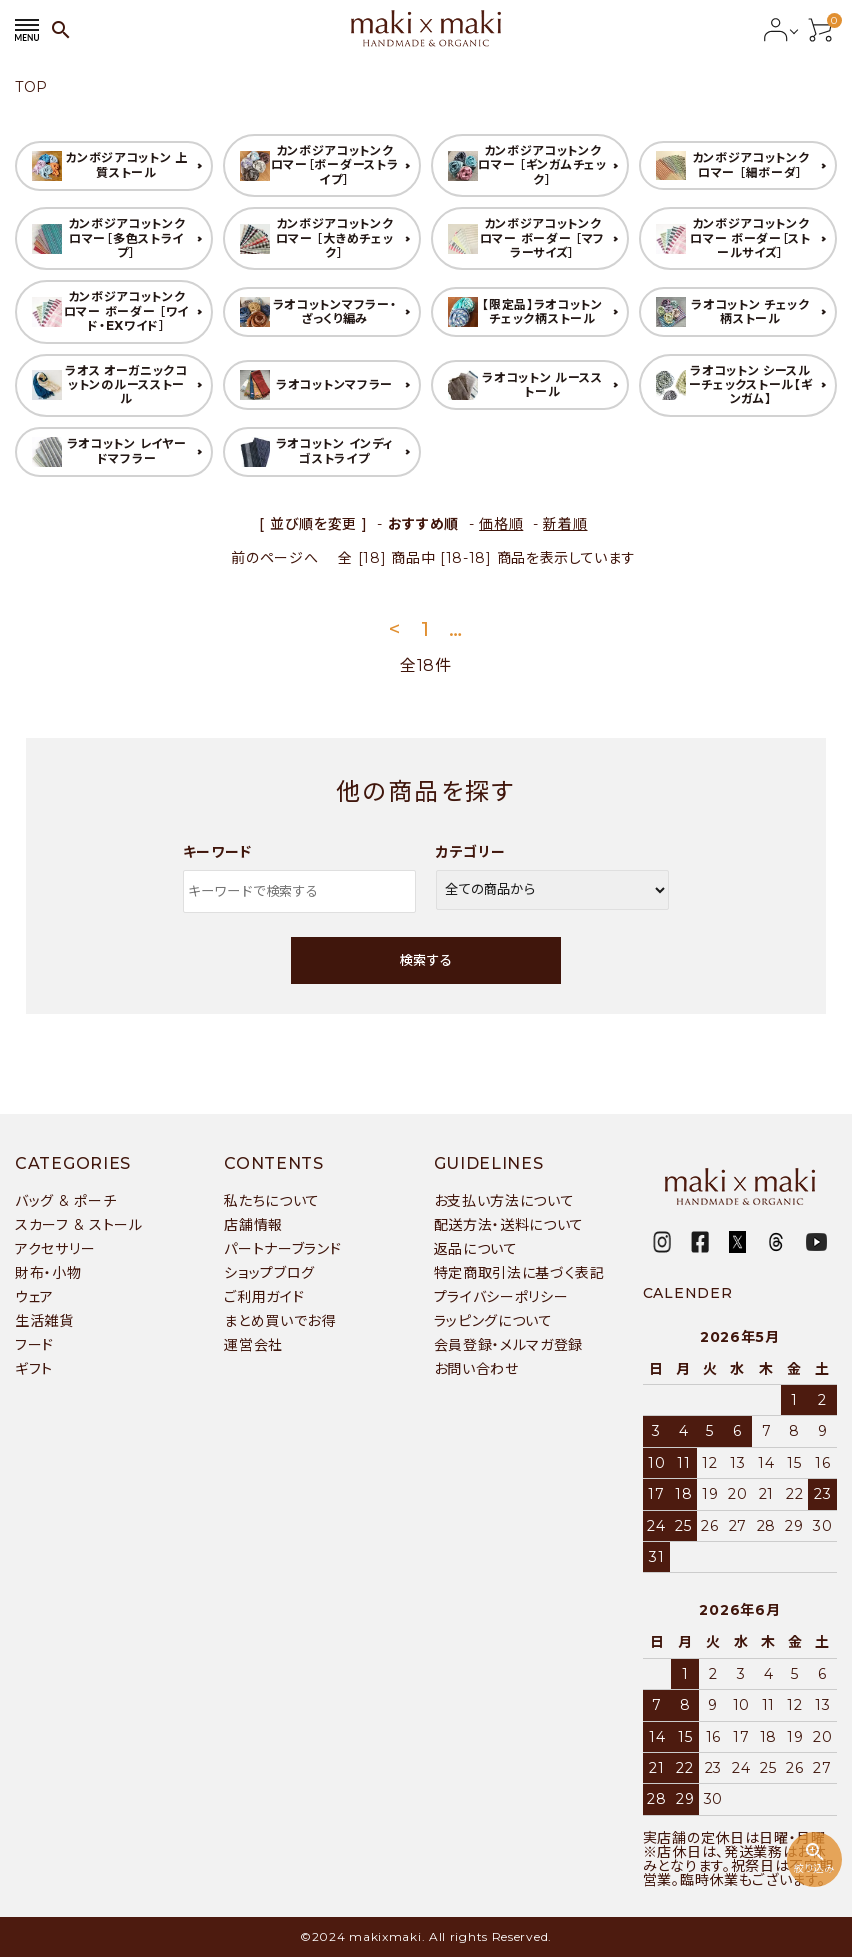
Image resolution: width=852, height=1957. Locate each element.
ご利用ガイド (264, 1297)
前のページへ (274, 558)
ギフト (34, 1369)
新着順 (565, 524)
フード (34, 1345)
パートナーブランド (282, 1249)
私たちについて (272, 1201)
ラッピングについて (493, 1321)
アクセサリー (55, 1249)
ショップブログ (269, 1273)
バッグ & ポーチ (65, 1201)
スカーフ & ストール (79, 1225)
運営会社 (253, 1345)
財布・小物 (48, 1273)
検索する (426, 960)
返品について (476, 1249)
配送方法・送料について (509, 1225)
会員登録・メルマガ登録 (509, 1345)
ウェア (34, 1297)
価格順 (501, 524)
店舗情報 (253, 1225)
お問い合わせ (476, 1369)
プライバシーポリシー (501, 1297)
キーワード (218, 852)
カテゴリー (471, 852)
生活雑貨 (44, 1321)
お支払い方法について (504, 1201)
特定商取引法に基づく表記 (519, 1273)
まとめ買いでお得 (280, 1321)
